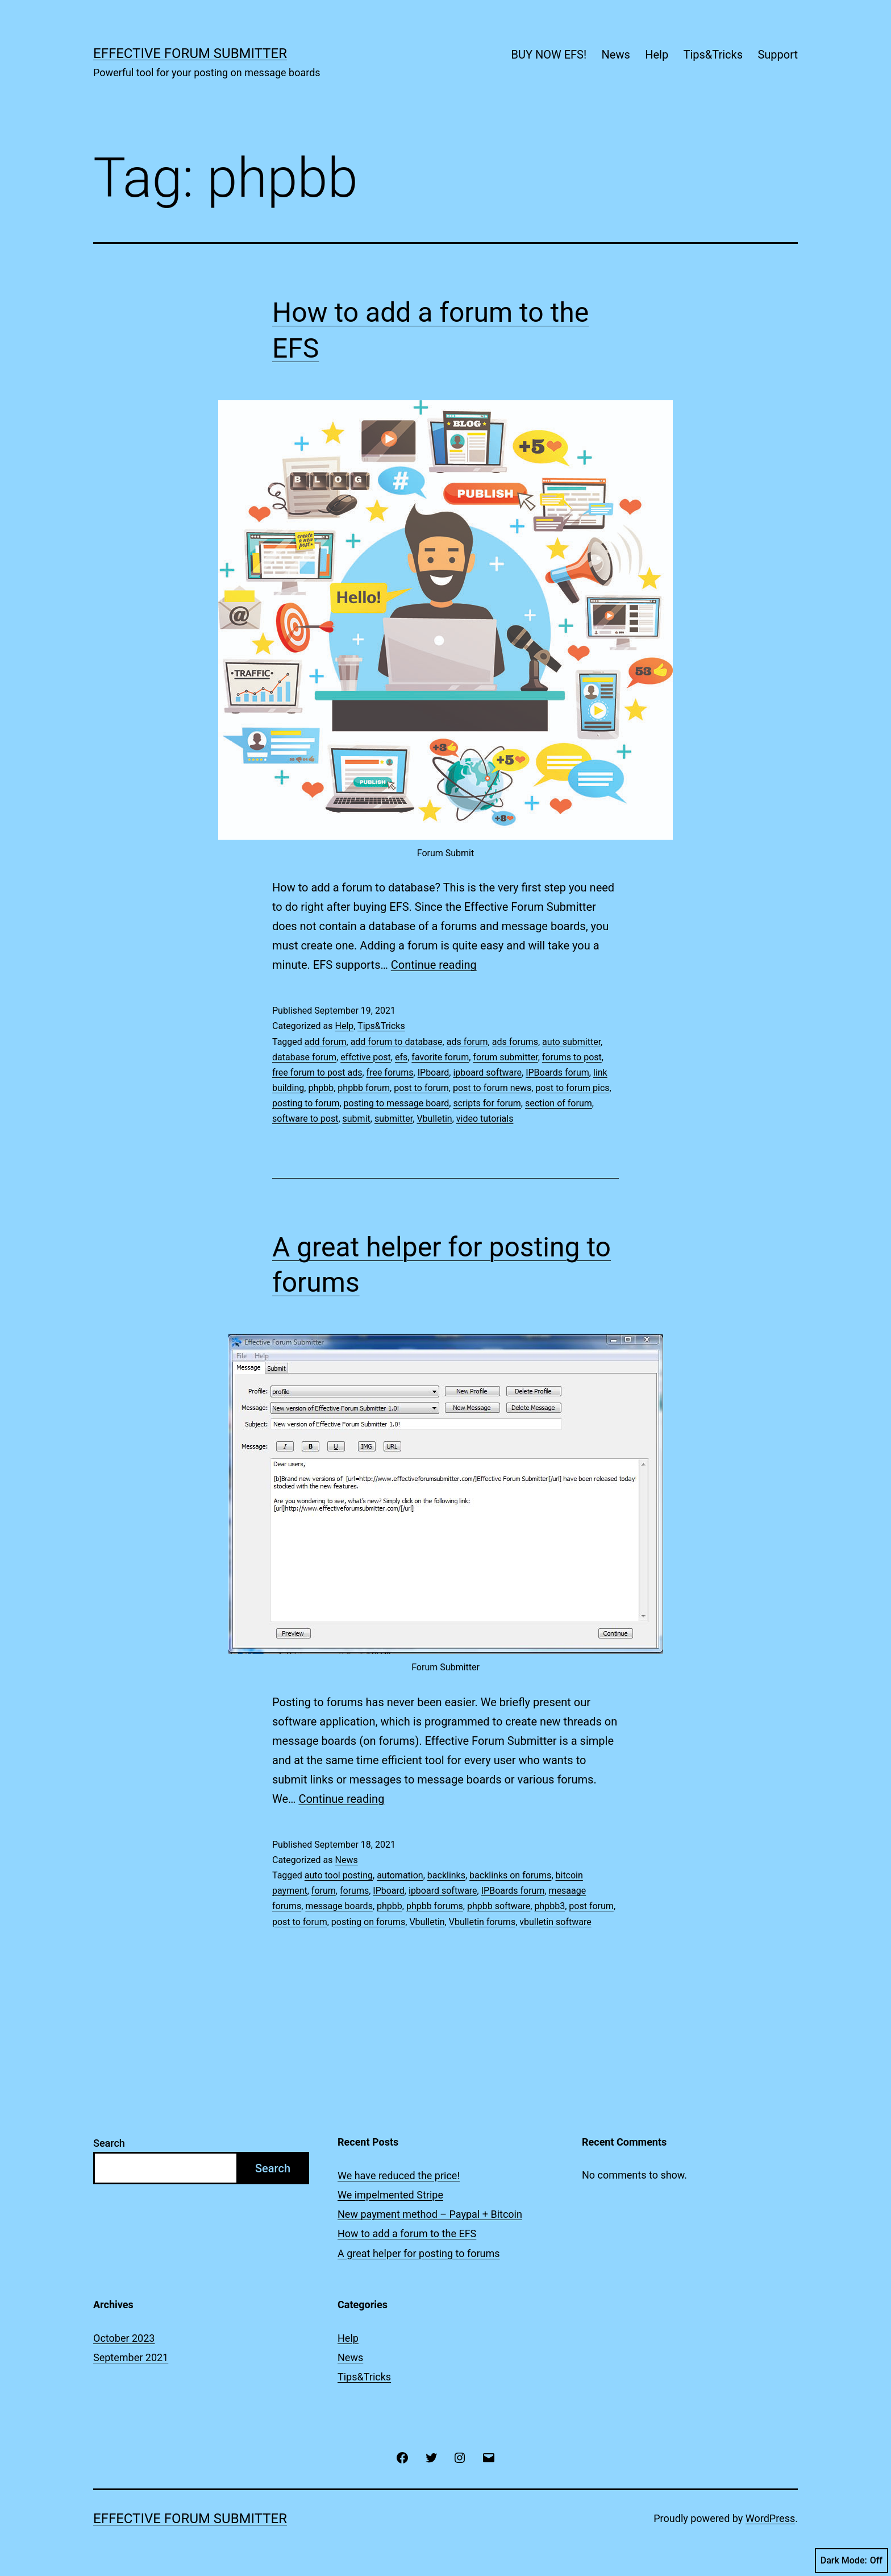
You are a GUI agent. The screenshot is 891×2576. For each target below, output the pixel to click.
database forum (304, 1057)
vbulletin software (555, 1922)
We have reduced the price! (399, 2175)
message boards (339, 1906)
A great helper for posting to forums (419, 2253)
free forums (390, 1072)
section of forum (558, 1103)
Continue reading (434, 965)
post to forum (421, 1087)
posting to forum (305, 1103)
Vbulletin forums (482, 1922)
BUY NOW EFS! (549, 54)
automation (400, 1875)
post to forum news (492, 1087)
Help (656, 54)
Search (109, 2143)
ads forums (515, 1041)
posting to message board (396, 1103)
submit (356, 1118)
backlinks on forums (510, 1875)
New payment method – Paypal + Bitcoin (430, 2214)
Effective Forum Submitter (190, 53)
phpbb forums (434, 1906)
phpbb (321, 1087)
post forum (591, 1906)
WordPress (770, 2518)
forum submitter (505, 1057)
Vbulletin (434, 1118)
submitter (393, 1118)
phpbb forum (364, 1087)
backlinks (446, 1875)
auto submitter (571, 1041)
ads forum (467, 1041)
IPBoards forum (557, 1072)
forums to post (572, 1057)
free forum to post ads (317, 1072)
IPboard (433, 1072)
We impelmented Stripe (390, 2195)
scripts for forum (487, 1103)
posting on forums (368, 1922)
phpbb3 (549, 1906)
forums (354, 1890)
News (616, 54)
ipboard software (487, 1072)
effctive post (365, 1057)
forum (323, 1890)
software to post (305, 1118)
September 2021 (130, 2357)
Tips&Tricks (713, 54)
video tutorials (485, 1118)
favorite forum (440, 1057)
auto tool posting (339, 1875)
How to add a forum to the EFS (407, 2233)
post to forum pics (572, 1087)
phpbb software (498, 1906)
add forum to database (397, 1041)
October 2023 (124, 2338)
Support (777, 54)
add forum (326, 1041)
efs (401, 1057)
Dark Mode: (851, 2560)
